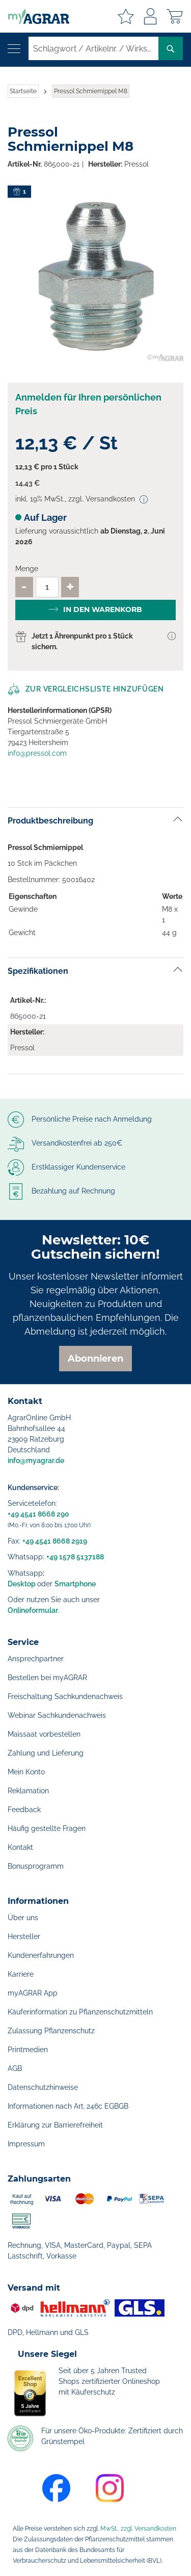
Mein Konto (26, 1772)
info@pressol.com (37, 753)
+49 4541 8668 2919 (54, 1541)
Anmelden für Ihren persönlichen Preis (88, 404)
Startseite (23, 91)
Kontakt (20, 1847)
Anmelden (150, 16)
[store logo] (34, 16)
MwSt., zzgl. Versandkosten (138, 2528)
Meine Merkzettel (126, 16)
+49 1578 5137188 (75, 1557)
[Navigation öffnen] (14, 48)
